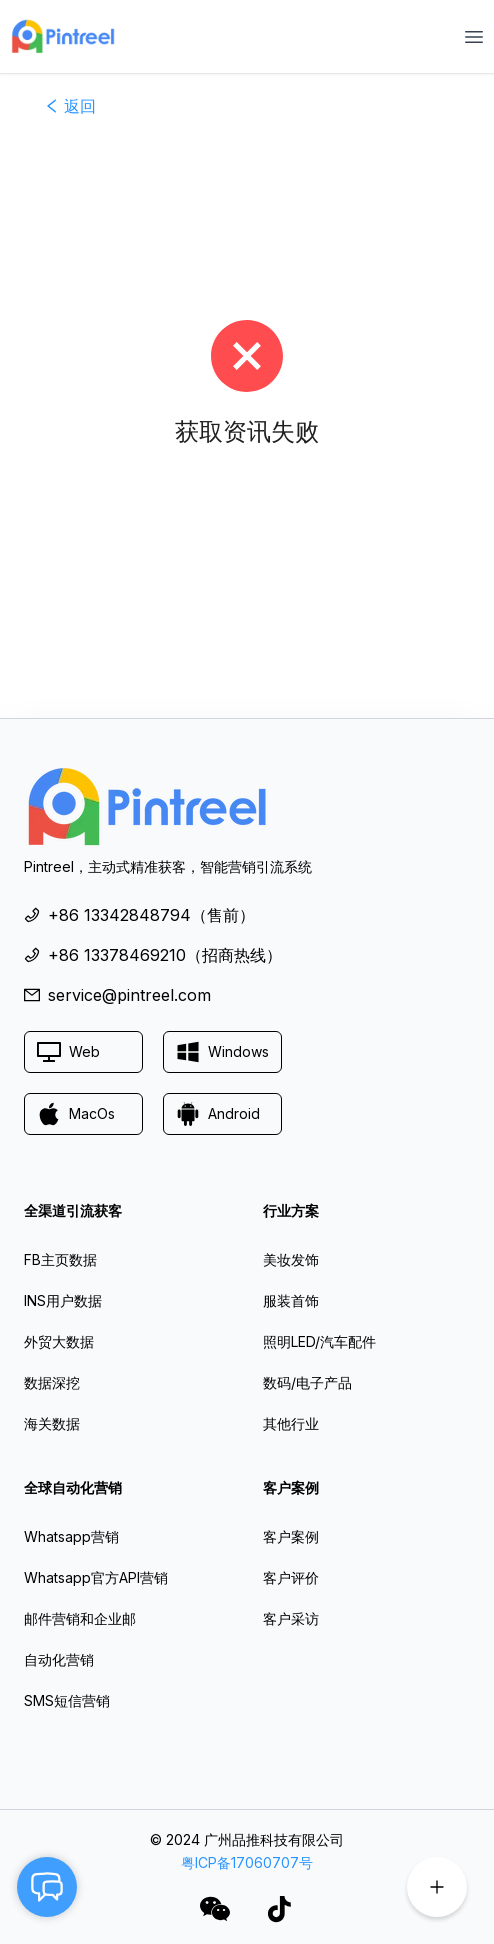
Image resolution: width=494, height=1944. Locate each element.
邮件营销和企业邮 (80, 1618)
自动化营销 (59, 1659)
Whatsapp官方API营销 (96, 1577)
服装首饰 (291, 1300)
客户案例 (291, 1536)
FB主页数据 (60, 1259)
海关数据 (52, 1423)
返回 (70, 106)
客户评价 (291, 1577)
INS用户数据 (63, 1300)
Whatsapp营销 (71, 1536)
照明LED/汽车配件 (319, 1341)
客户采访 (291, 1618)
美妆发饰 (291, 1259)
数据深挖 (52, 1382)
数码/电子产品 (307, 1382)
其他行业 (291, 1423)
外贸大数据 (59, 1341)
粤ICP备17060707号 (247, 1862)
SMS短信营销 (67, 1700)
